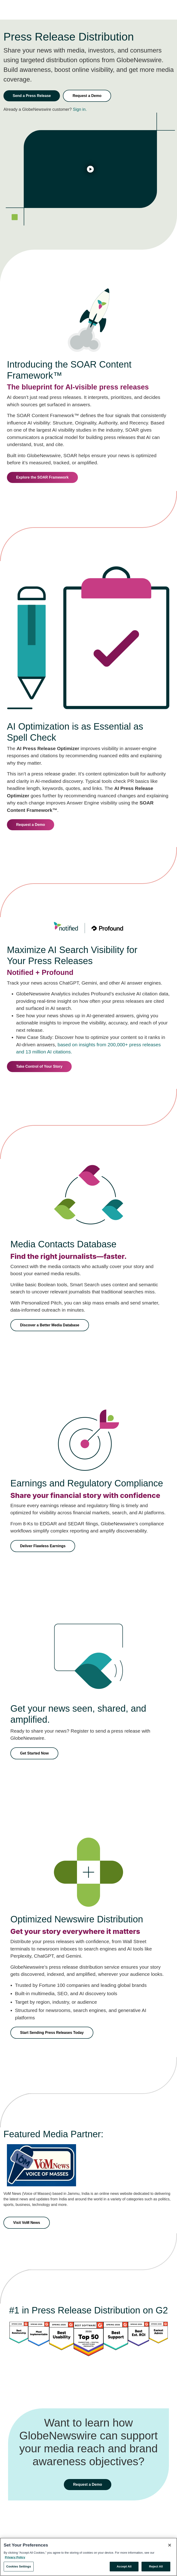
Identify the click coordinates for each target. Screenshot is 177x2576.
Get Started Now (34, 1753)
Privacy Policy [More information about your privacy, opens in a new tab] (15, 2557)
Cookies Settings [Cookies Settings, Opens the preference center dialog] (18, 2566)
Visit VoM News (26, 2223)
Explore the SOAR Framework (42, 477)
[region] (88, 2557)
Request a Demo (87, 96)
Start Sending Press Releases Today (52, 2033)
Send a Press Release (32, 96)
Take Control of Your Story (39, 1066)
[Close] (170, 2545)
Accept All (124, 2566)
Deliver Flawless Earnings (42, 1546)
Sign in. (80, 109)
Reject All (156, 2566)
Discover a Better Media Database (49, 1325)
